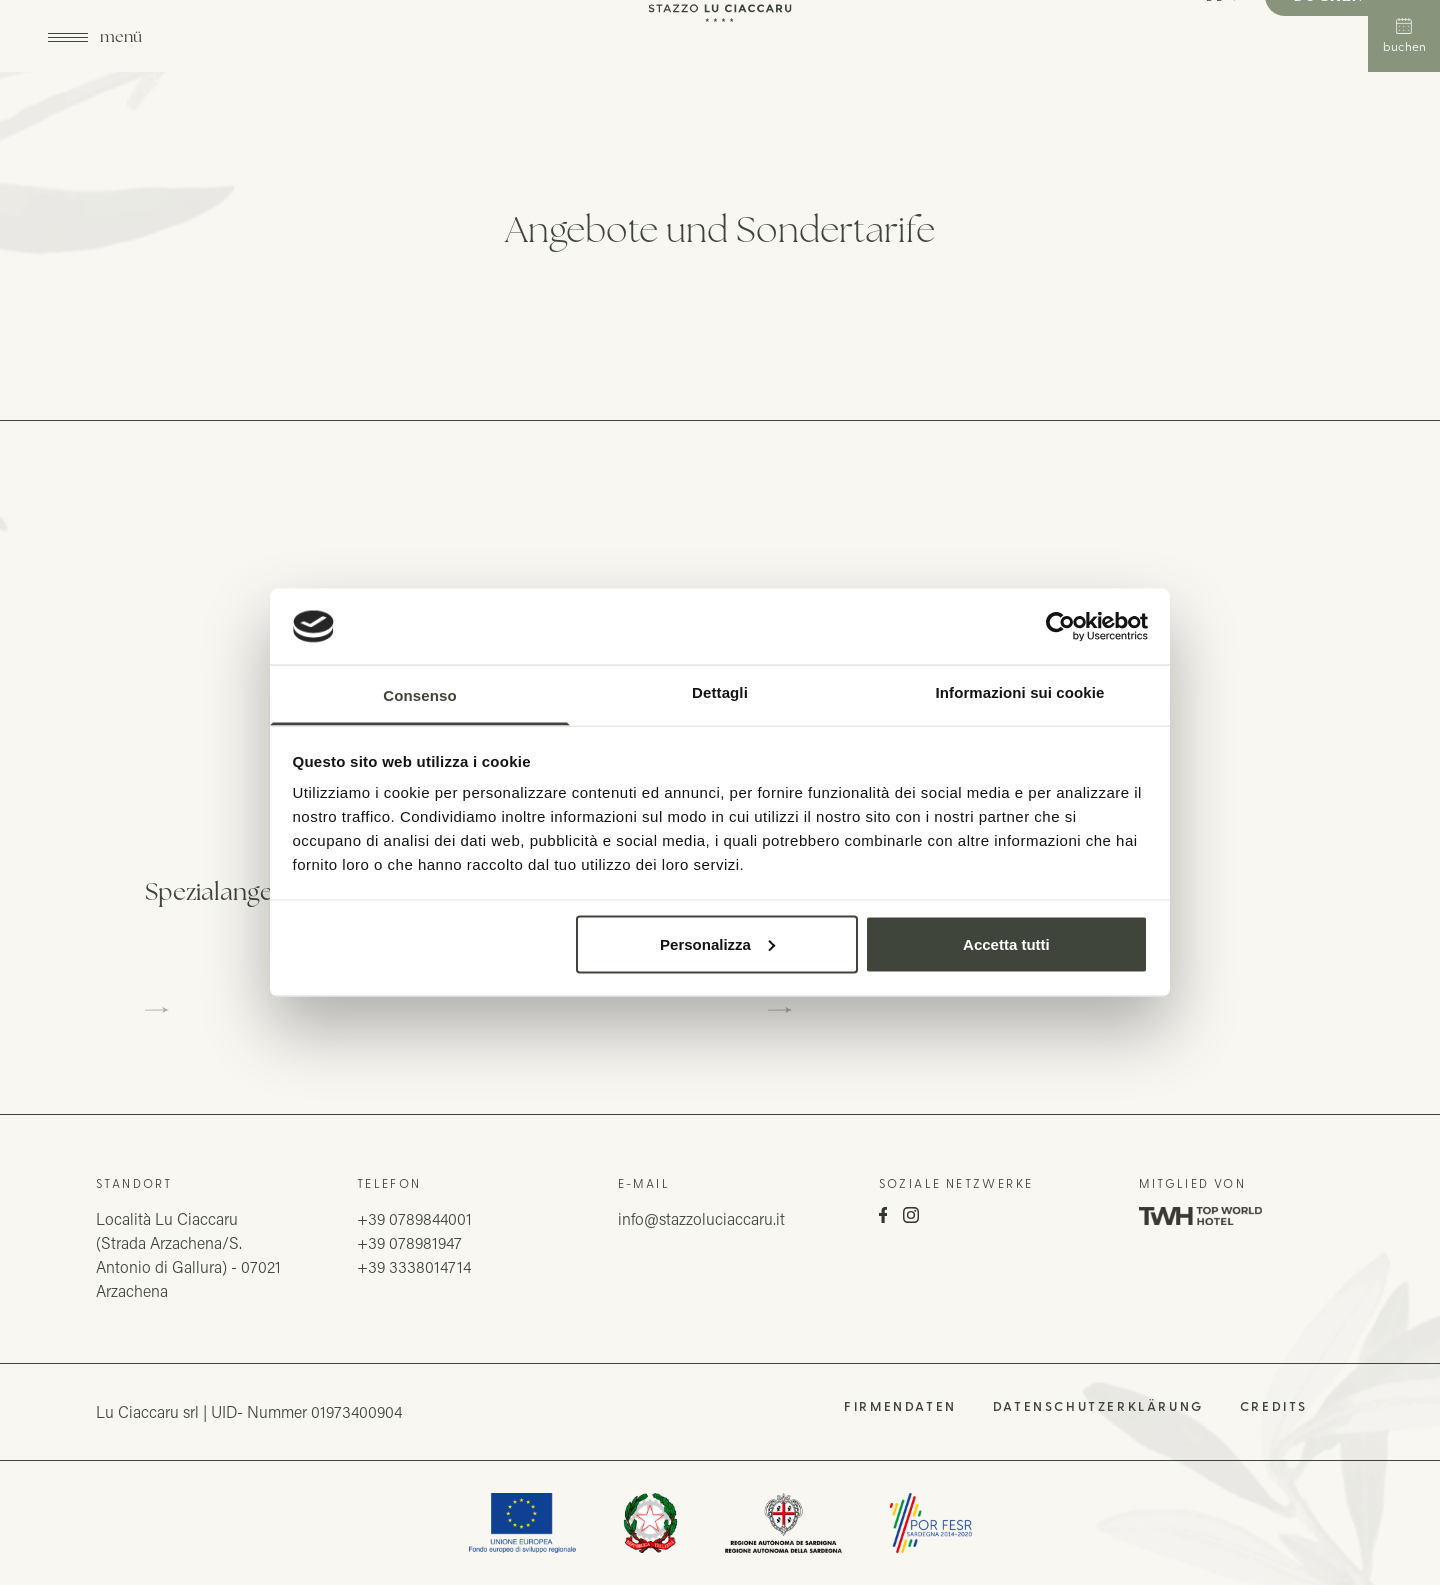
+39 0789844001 (414, 1218)
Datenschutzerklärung (1098, 1406)
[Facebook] (883, 1217)
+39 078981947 (409, 1242)
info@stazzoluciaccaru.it (701, 1218)
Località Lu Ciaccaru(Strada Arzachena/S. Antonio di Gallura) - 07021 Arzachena (188, 1254)
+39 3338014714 (414, 1266)
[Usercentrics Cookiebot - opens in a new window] (1060, 626)
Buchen (1404, 36)
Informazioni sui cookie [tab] (1020, 692)
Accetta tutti (1006, 943)
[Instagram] (911, 1217)
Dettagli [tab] (720, 692)
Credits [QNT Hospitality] (1274, 1406)
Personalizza (717, 943)
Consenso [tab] (419, 695)
